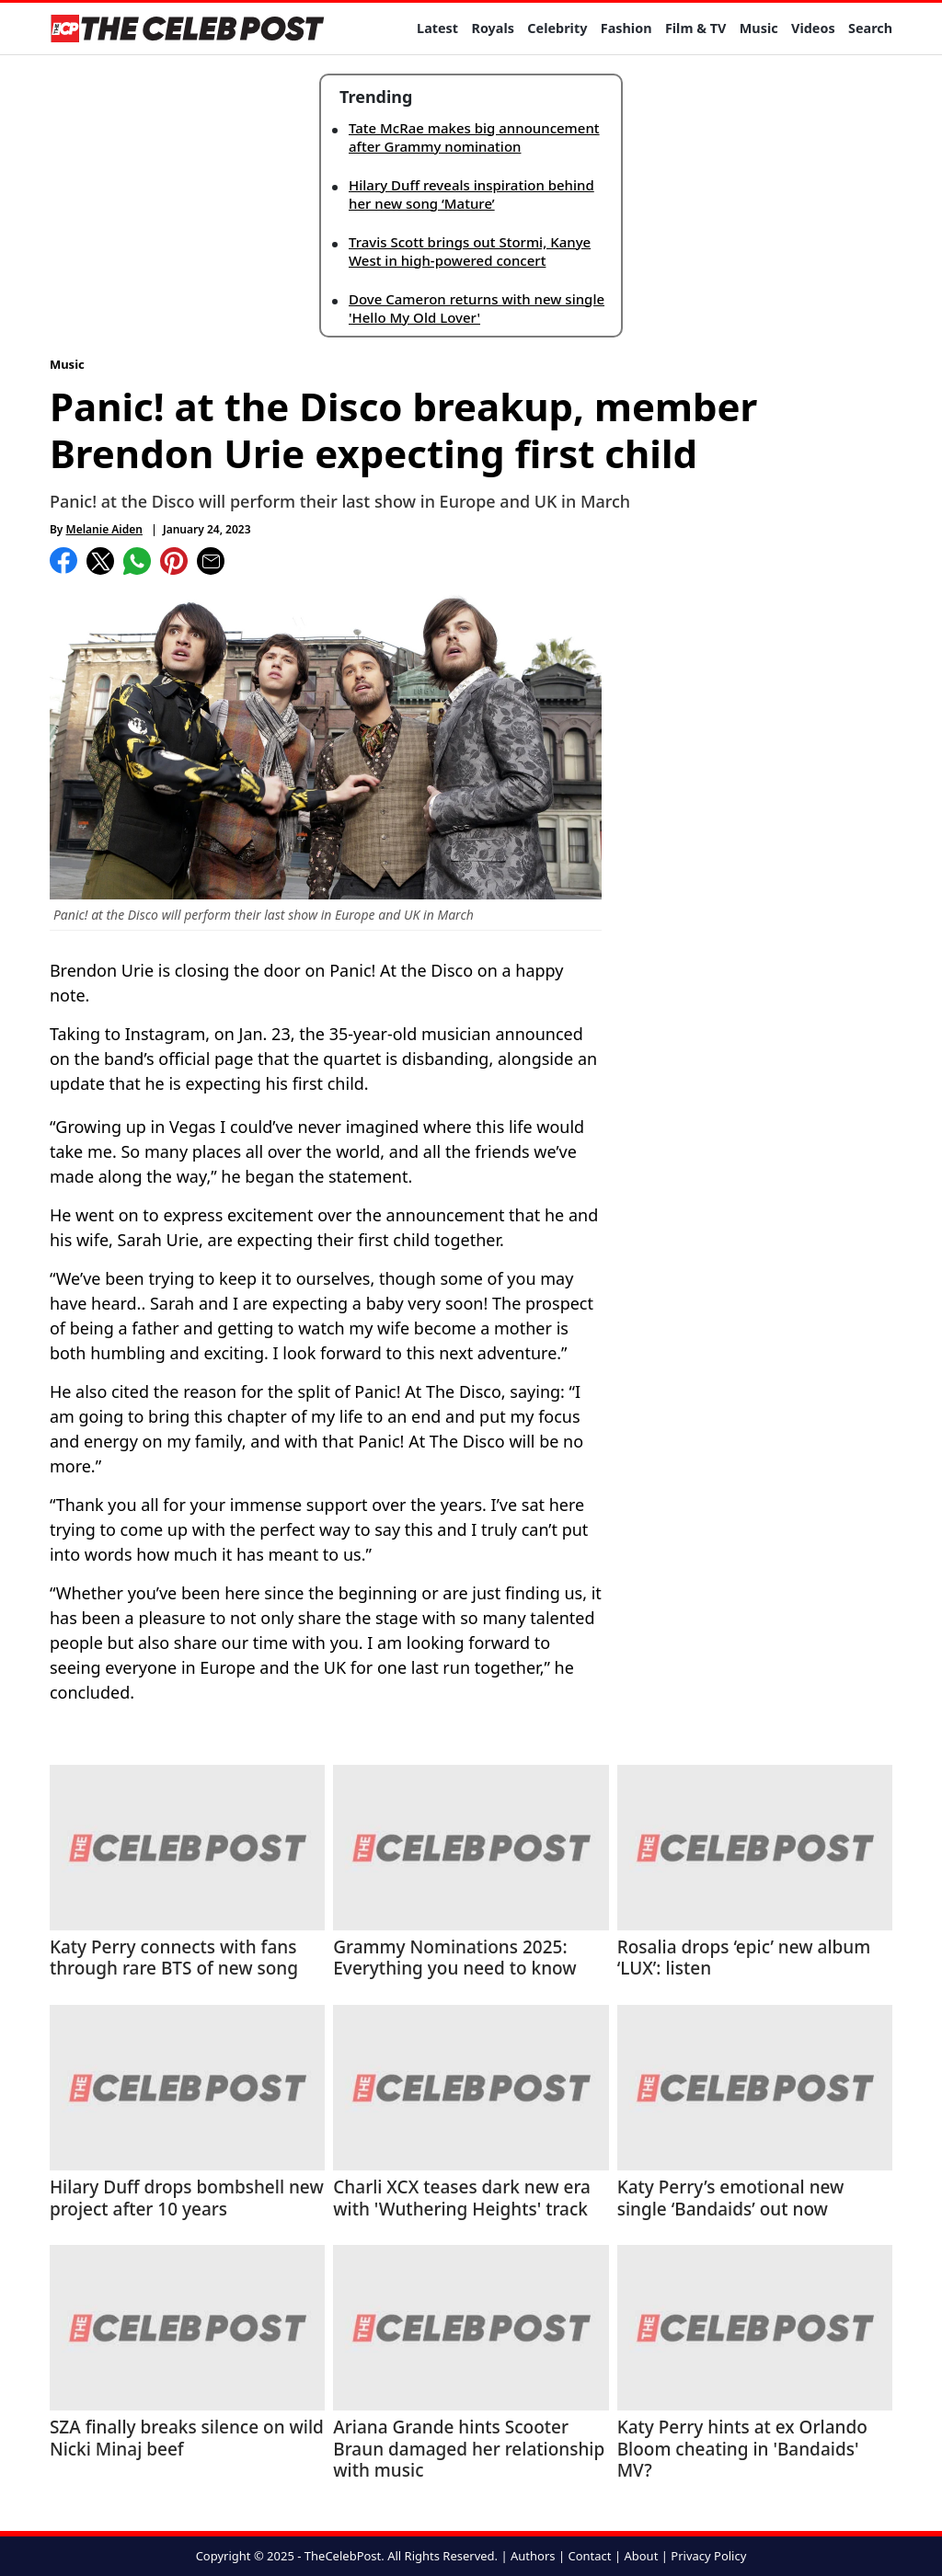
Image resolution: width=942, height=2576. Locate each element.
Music (759, 28)
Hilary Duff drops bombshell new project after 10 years (187, 2199)
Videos (813, 28)
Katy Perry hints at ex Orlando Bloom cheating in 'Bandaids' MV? (742, 2449)
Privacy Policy (708, 2555)
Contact (589, 2555)
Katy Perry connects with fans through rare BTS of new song (174, 1959)
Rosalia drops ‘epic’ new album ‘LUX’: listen (744, 1959)
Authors (533, 2555)
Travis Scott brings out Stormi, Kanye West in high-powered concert (470, 251)
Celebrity (557, 28)
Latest (437, 28)
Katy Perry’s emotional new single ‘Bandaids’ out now (730, 2199)
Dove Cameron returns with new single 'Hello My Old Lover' (476, 308)
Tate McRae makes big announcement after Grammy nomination (474, 137)
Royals (492, 28)
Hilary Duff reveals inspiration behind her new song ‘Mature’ (471, 194)
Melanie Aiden (104, 529)
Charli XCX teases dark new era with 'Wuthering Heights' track (462, 2199)
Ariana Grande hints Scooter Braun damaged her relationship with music (468, 2449)
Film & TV (695, 28)
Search (870, 28)
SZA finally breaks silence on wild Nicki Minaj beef (187, 2439)
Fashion (626, 28)
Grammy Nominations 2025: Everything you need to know (454, 1959)
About (641, 2555)
